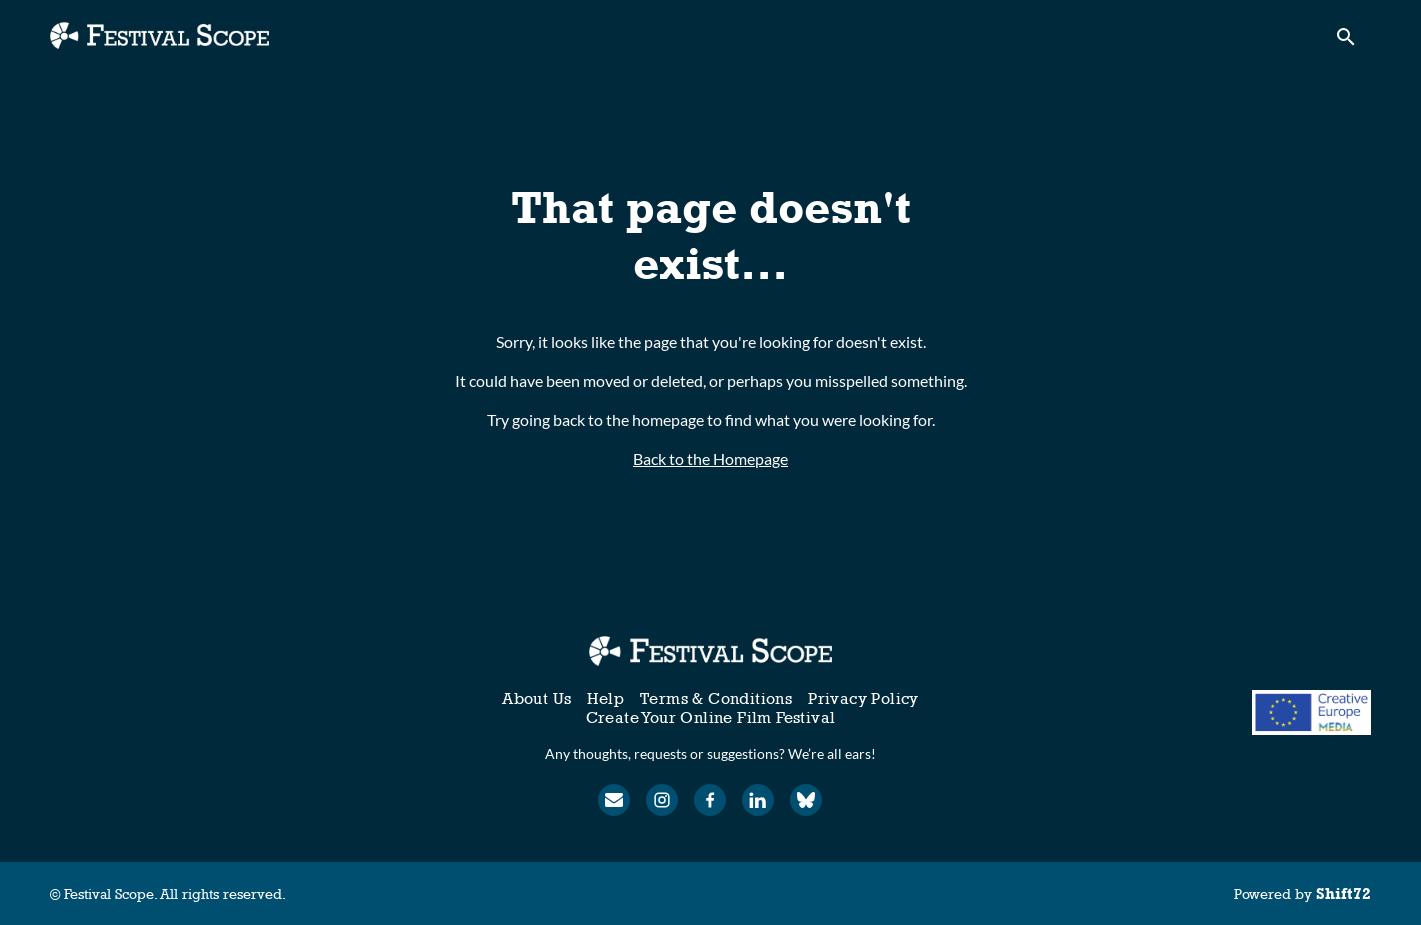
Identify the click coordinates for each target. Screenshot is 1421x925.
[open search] (1353, 41)
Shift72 (1343, 893)
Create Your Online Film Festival (711, 717)
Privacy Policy (863, 698)
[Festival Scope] (710, 651)
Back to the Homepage (710, 458)
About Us (536, 698)
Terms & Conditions (716, 698)
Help (605, 698)
